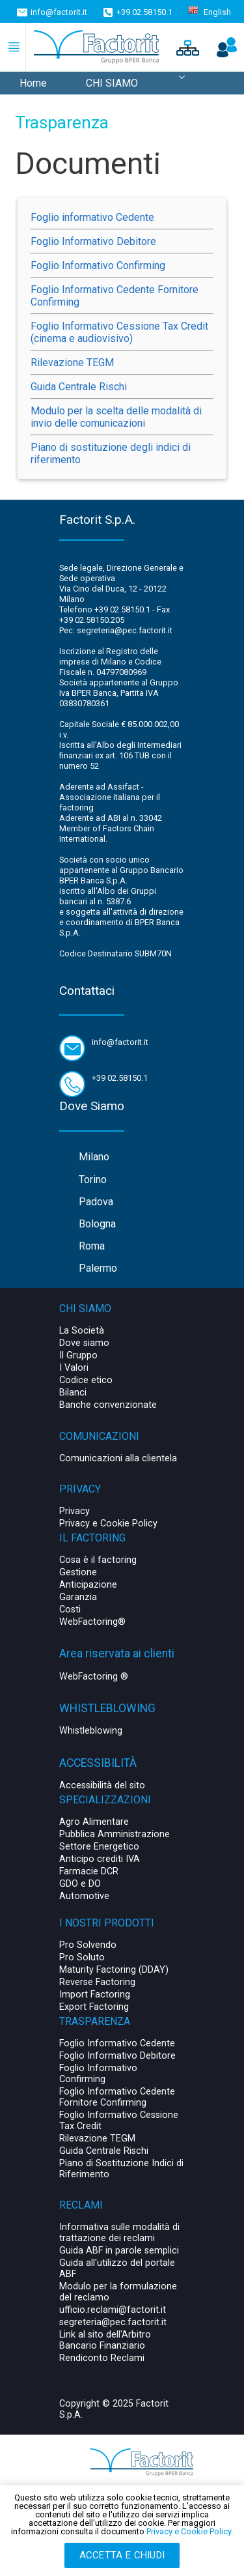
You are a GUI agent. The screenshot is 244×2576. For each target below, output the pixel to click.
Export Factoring (94, 2006)
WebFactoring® (92, 1621)
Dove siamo (84, 1343)
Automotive (84, 1896)
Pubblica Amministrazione (114, 1834)
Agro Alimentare (94, 1821)
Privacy (74, 1511)
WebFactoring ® (93, 1676)
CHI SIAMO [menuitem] (112, 83)
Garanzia (78, 1597)
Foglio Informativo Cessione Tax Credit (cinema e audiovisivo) (119, 332)
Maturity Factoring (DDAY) (114, 1969)
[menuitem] (182, 83)
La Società (81, 1330)
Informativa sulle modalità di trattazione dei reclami (119, 2233)
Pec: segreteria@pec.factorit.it (115, 630)
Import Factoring (94, 1994)
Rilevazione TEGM (72, 362)
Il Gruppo (78, 1355)
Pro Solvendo (87, 1945)
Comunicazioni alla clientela (118, 1458)
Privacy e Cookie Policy (108, 1523)
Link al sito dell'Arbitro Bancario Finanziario (105, 2340)
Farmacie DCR (88, 1871)
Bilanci (73, 1392)
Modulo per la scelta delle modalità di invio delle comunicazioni (116, 417)
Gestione (78, 1572)
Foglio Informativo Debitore (93, 241)
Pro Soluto (82, 1957)
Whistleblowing (90, 1730)
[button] (186, 47)
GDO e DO (80, 1883)
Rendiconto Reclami (101, 2358)
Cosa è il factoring (98, 1560)
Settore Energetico (99, 1846)
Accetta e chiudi (122, 2555)
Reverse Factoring (97, 1982)
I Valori (73, 1367)
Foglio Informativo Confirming (98, 265)
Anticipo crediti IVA (99, 1859)
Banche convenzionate (108, 1404)
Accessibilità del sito (102, 1785)
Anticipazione (88, 1584)
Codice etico (86, 1380)
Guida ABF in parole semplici (119, 2250)
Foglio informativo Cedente (92, 217)
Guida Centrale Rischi (79, 386)
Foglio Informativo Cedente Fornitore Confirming (117, 2097)
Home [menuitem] (33, 83)
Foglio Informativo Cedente (117, 2043)
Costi (70, 1609)
